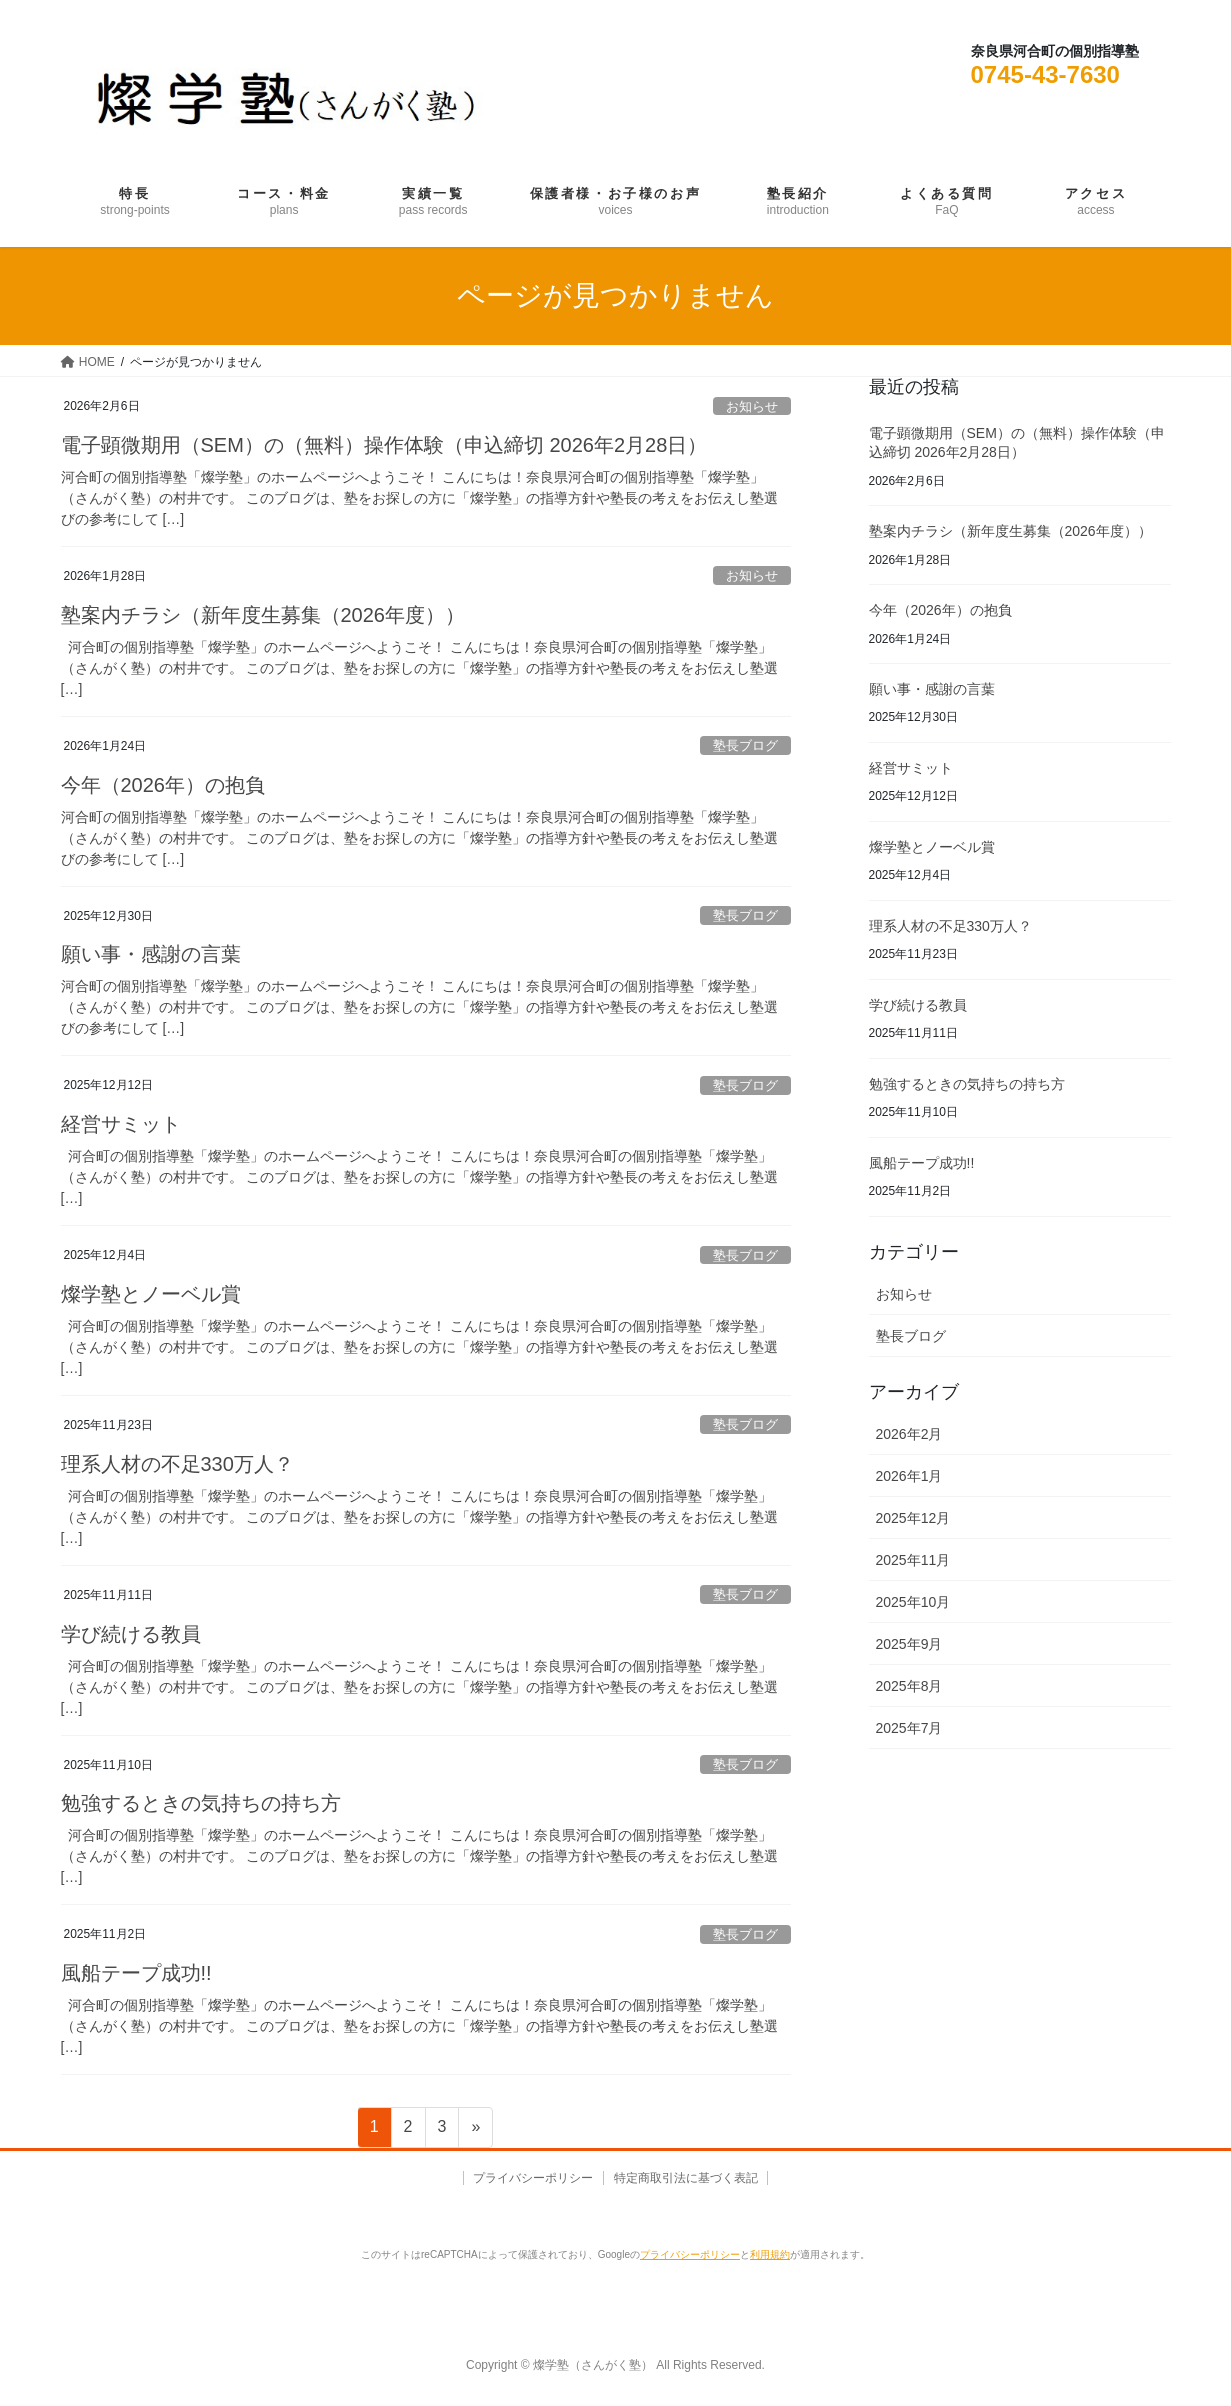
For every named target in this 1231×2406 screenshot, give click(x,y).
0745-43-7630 (1045, 74)
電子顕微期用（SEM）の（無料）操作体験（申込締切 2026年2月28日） (384, 445)
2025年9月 (909, 1644)
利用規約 (770, 2254)
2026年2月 (909, 1434)
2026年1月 (909, 1476)
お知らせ (752, 406)
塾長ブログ (745, 745)
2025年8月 (909, 1686)
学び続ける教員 (131, 1634)
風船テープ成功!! (136, 1973)
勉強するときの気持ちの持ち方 (201, 1803)
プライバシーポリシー (531, 2178)
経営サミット (121, 1124)
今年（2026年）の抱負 (163, 785)
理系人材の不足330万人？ (177, 1464)
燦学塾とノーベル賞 (151, 1294)
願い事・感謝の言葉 (151, 954)
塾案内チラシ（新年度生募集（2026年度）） (263, 615)
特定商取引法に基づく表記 (688, 2178)
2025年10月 (913, 1602)
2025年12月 (913, 1518)
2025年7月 (909, 1728)
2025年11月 (913, 1560)
